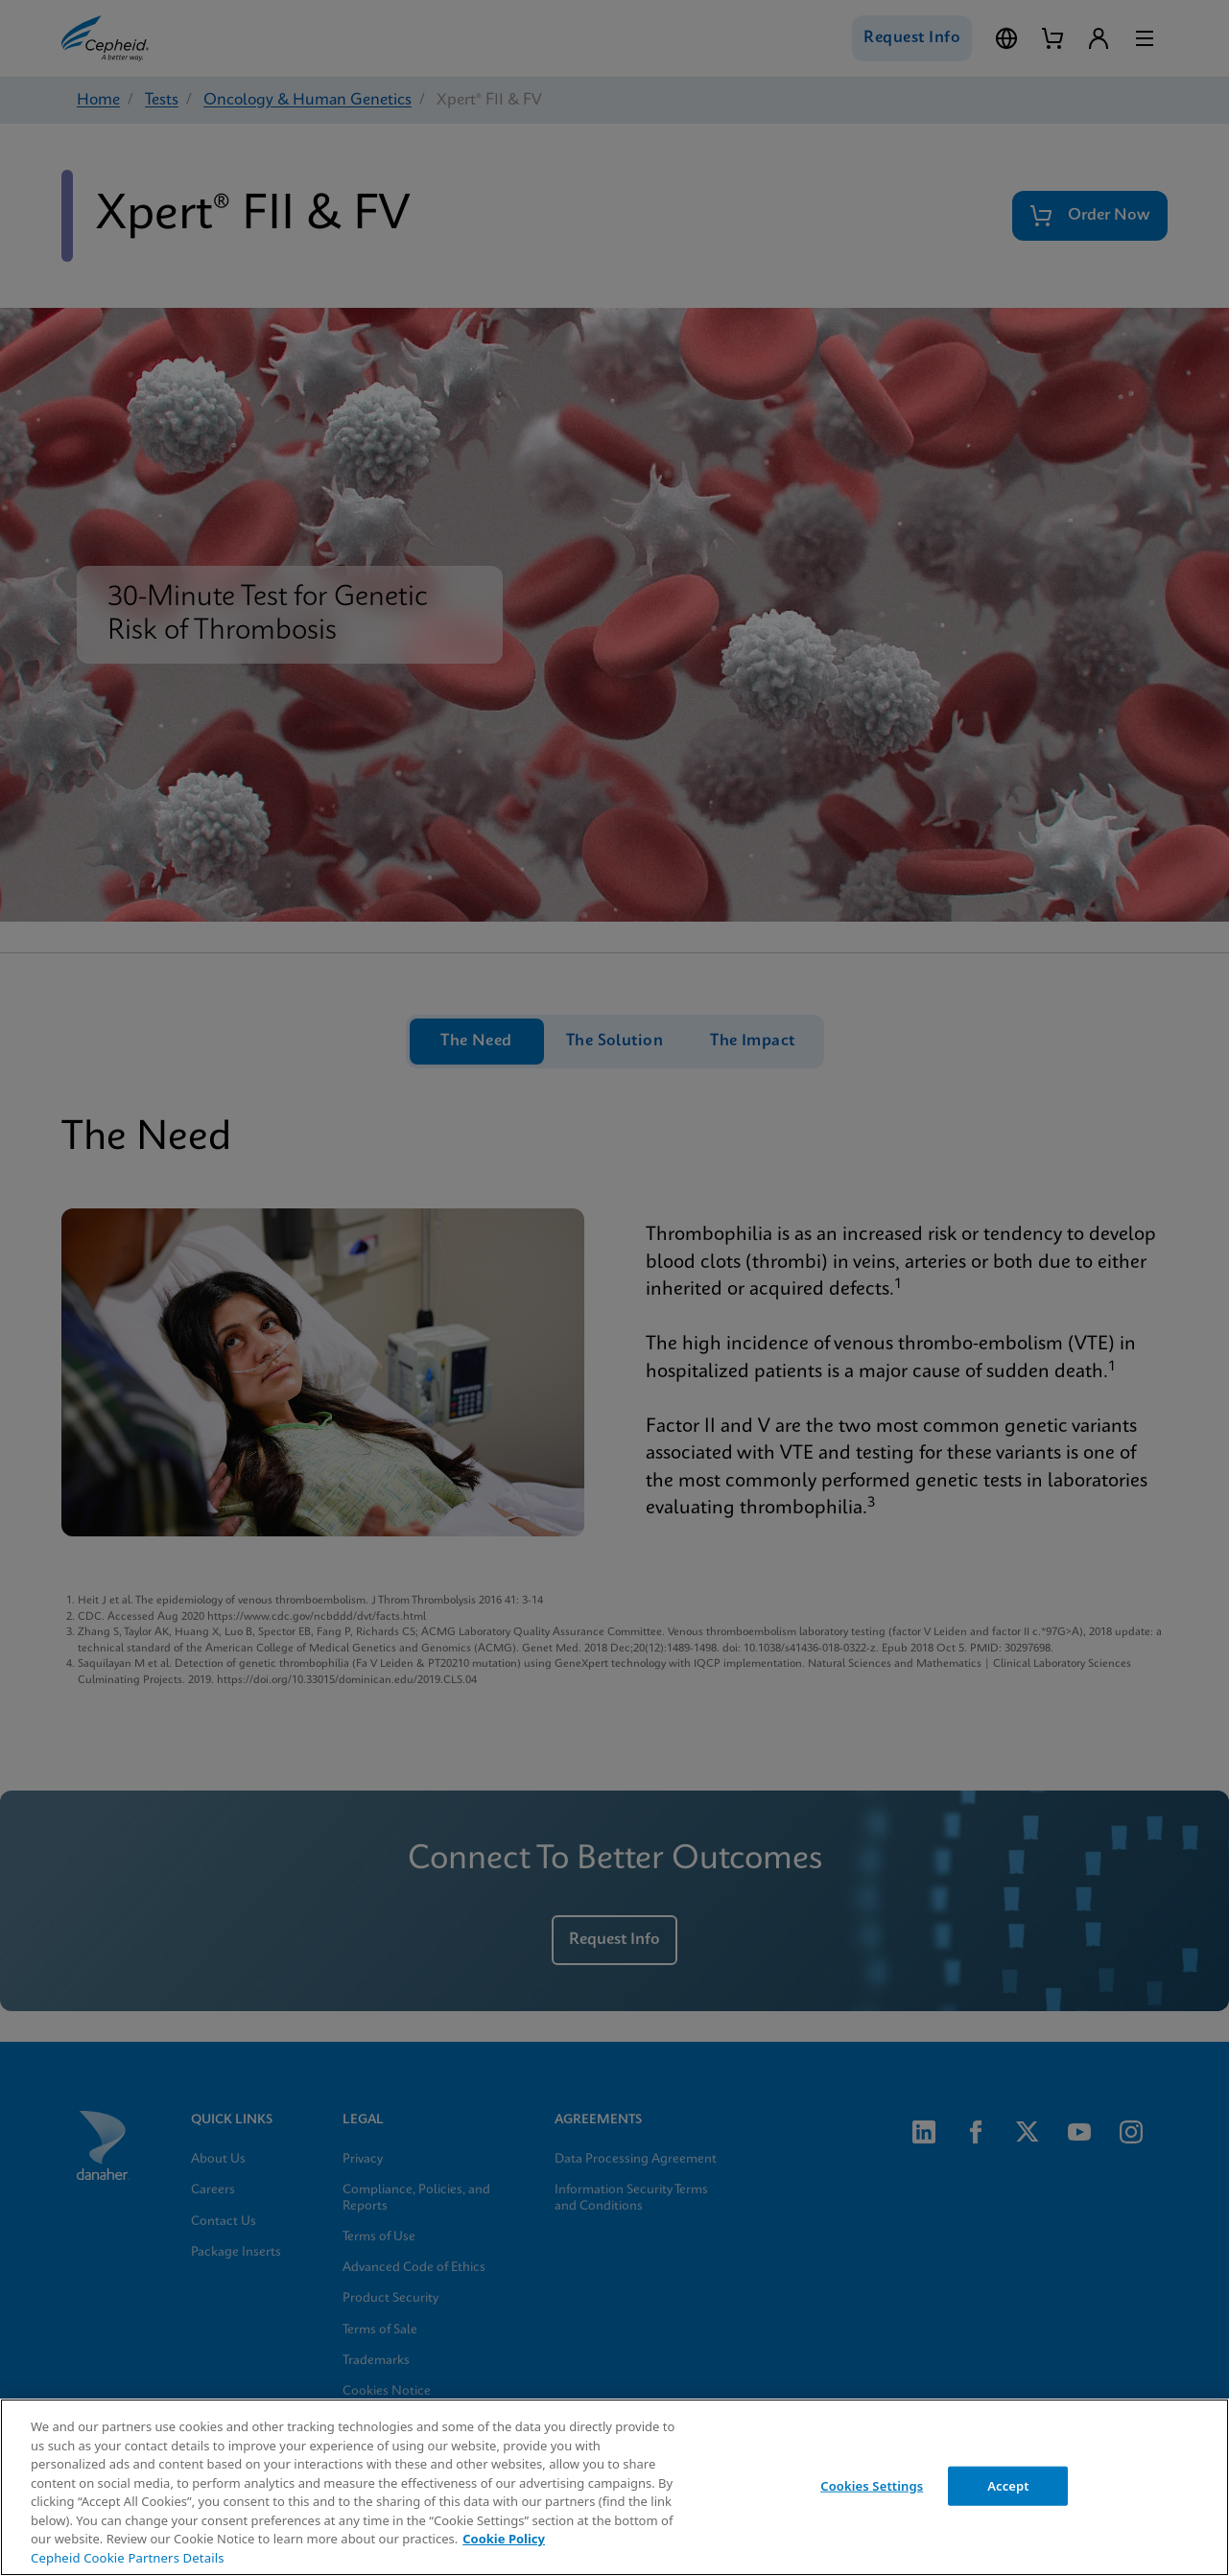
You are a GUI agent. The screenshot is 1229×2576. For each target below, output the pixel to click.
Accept (1008, 2485)
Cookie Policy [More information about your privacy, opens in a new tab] (503, 2538)
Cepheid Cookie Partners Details (128, 2557)
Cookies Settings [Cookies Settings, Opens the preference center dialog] (871, 2485)
